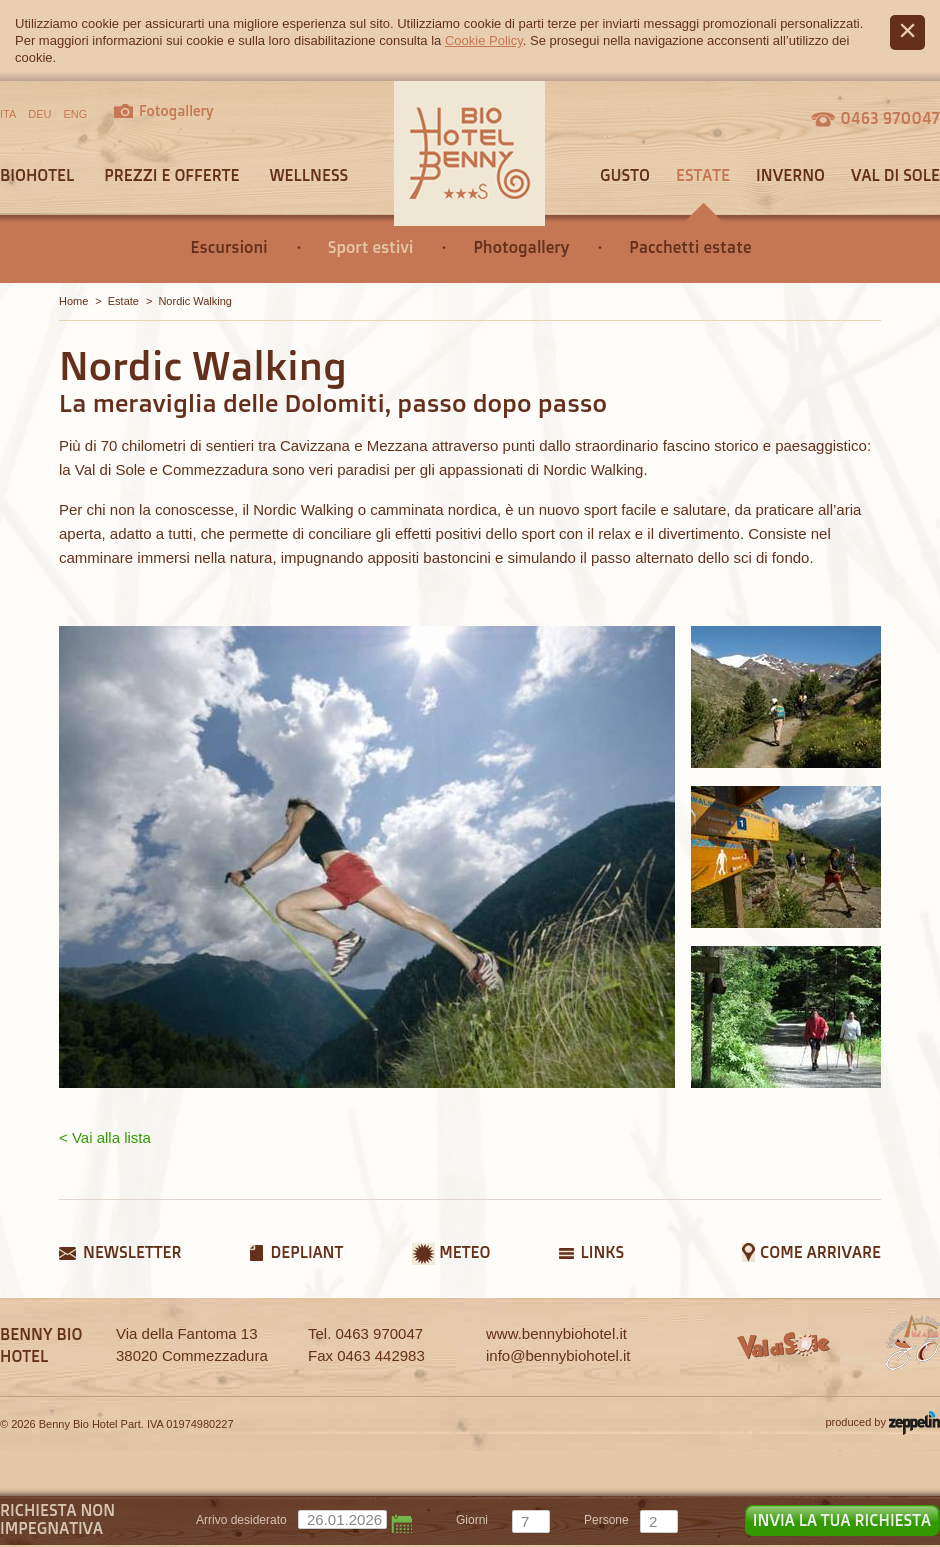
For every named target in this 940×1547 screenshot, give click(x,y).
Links (602, 1252)
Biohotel (37, 175)
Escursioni (229, 247)
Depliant (306, 1252)
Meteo (464, 1252)
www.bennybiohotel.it (556, 1333)
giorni (472, 1520)
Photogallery (521, 247)
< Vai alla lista (105, 1137)
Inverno (790, 175)
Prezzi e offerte (171, 175)
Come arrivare (820, 1252)
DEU (39, 114)
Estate (703, 175)
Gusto (625, 175)
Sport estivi (371, 247)
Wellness (308, 175)
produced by (882, 1423)
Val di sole (895, 175)
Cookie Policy (484, 40)
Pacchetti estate (690, 247)
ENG (76, 114)
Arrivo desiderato (241, 1520)
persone (606, 1520)
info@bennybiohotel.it (558, 1355)
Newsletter (132, 1252)
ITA (8, 114)
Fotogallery (176, 110)
